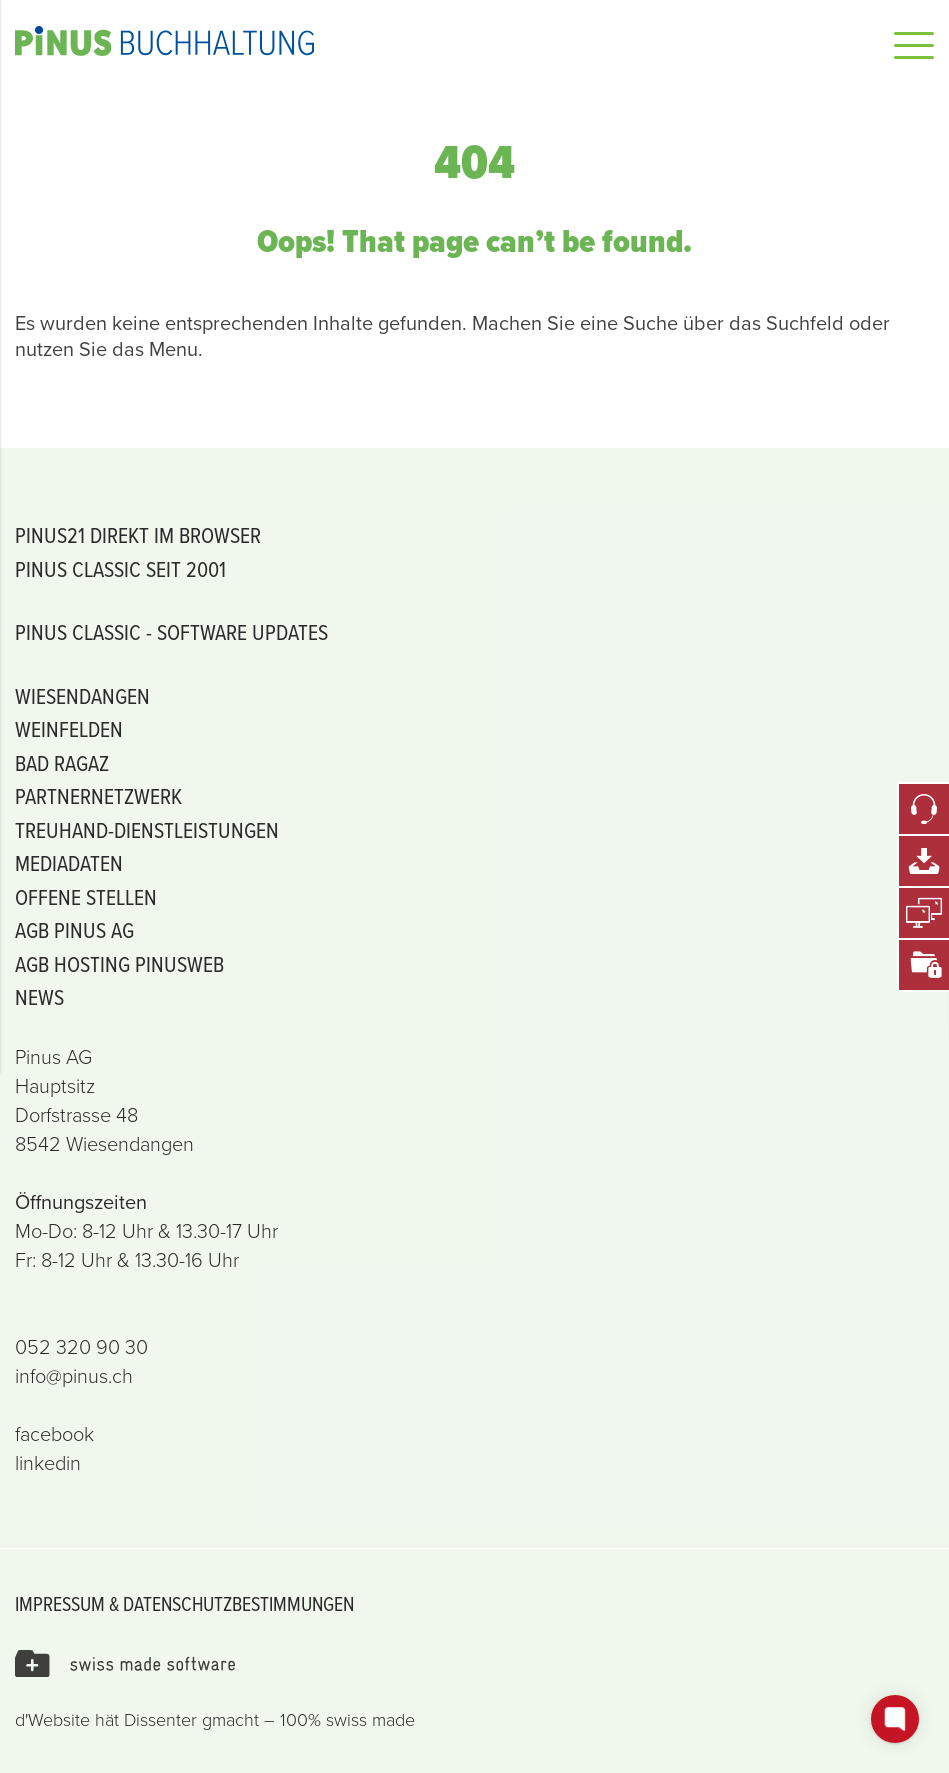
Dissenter (160, 1720)
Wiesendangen (82, 695)
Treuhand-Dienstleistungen (147, 829)
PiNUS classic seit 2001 (120, 568)
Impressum (60, 1603)
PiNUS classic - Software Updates (171, 631)
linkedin (48, 1463)
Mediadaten (69, 862)
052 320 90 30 (81, 1347)
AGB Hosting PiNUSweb (119, 963)
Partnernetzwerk (98, 795)
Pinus (395, 41)
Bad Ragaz (62, 762)
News (39, 996)
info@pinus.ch (74, 1376)
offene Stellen (86, 896)
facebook (54, 1434)
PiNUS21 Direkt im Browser (138, 534)
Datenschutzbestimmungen (238, 1603)
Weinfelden (69, 728)
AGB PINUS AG (74, 929)
